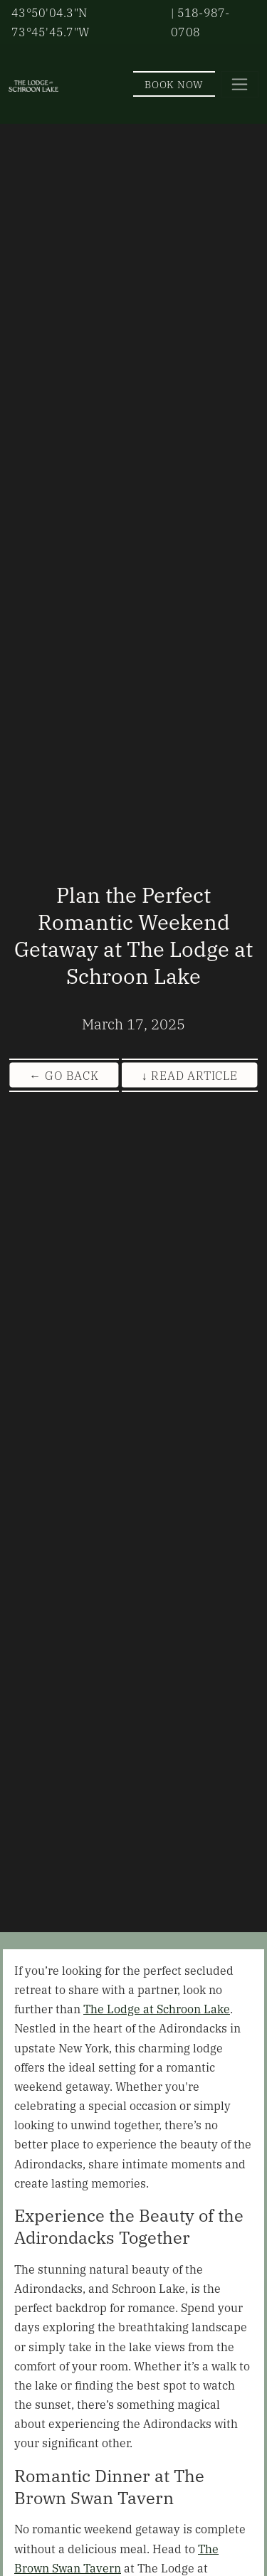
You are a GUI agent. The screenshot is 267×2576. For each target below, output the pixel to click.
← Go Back (63, 1075)
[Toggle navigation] (239, 84)
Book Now (174, 83)
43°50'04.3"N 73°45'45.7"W (50, 21)
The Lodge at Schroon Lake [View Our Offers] (156, 2008)
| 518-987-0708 (200, 21)
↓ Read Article (190, 1075)
